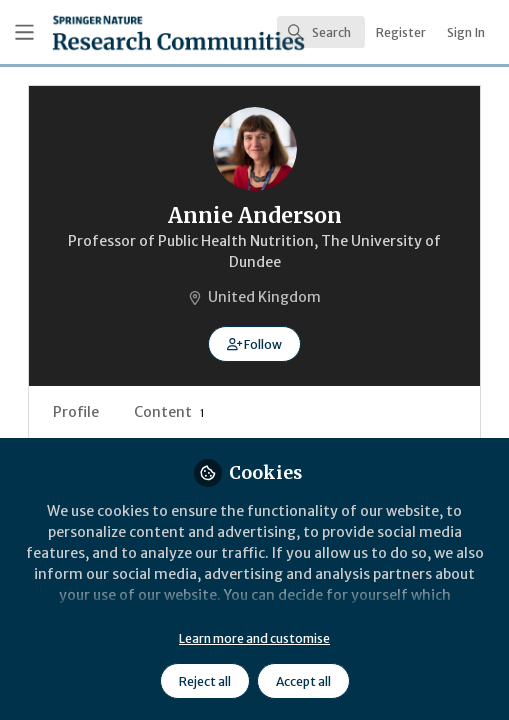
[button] (254, 344)
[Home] (122, 32)
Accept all (303, 681)
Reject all (205, 681)
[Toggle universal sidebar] (24, 32)
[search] (321, 32)
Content (169, 412)
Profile (76, 412)
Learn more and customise (254, 638)
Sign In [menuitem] (466, 32)
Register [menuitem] (401, 32)
